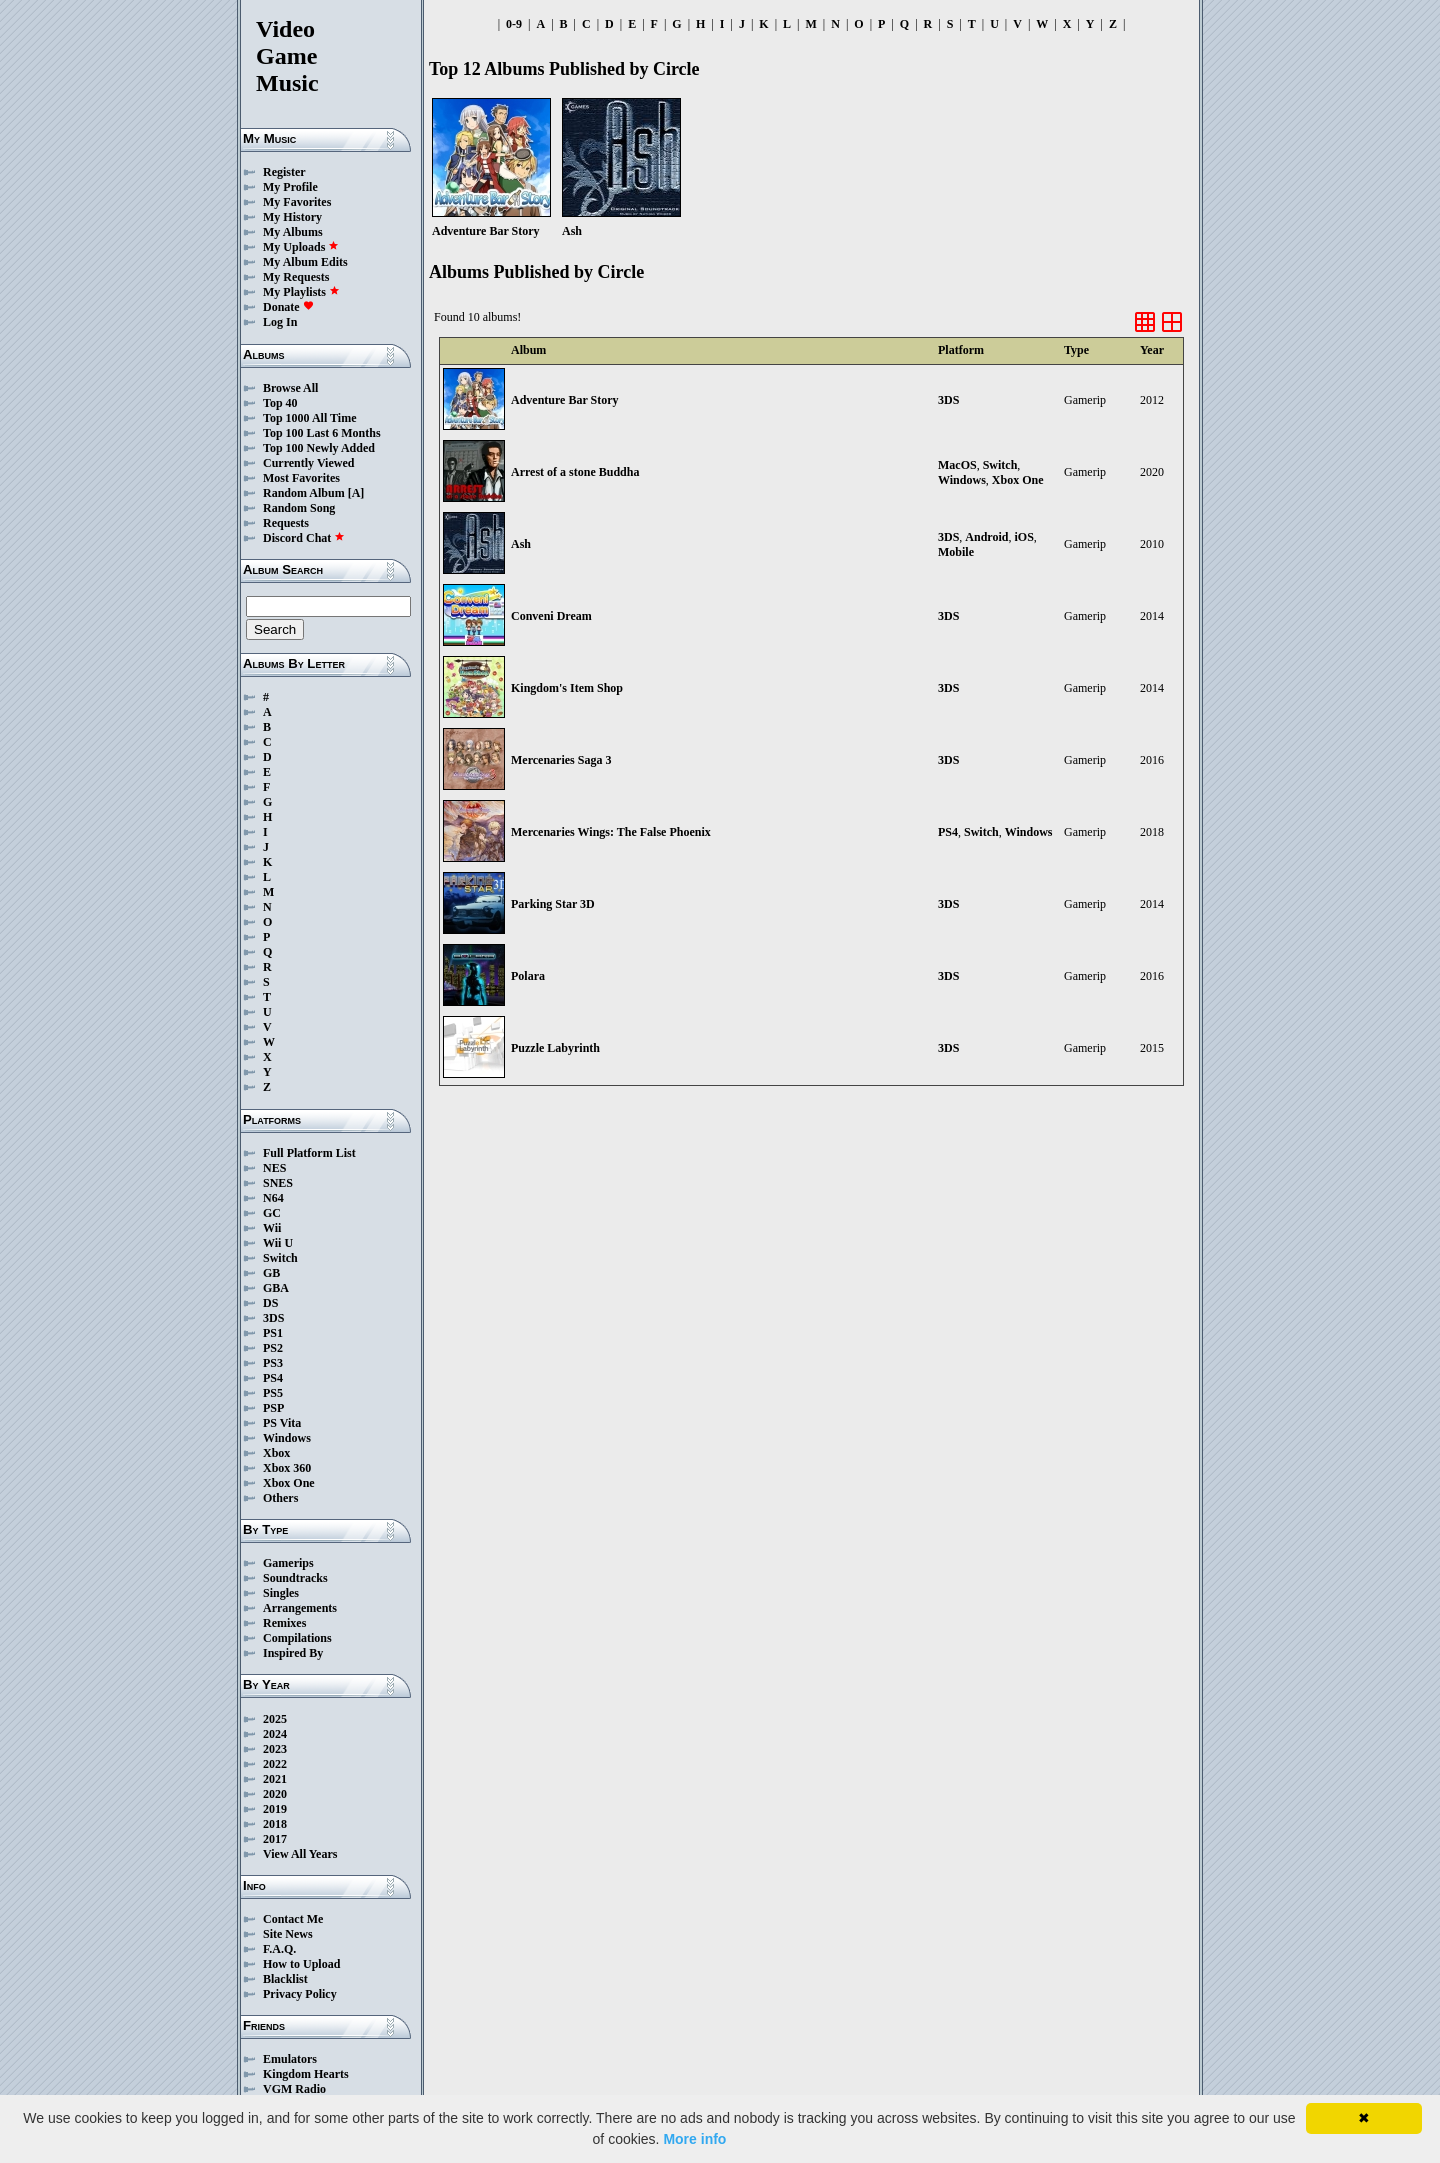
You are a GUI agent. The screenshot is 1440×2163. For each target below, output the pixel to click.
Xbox (276, 1453)
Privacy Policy (300, 1994)
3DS (273, 1318)
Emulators (290, 2059)
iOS (1023, 537)
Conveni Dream (551, 616)
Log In (280, 322)
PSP (273, 1408)
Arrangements (300, 1608)
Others (280, 1498)
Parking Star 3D (553, 904)
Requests (286, 523)
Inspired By (293, 1653)
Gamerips (288, 1563)
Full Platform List (309, 1153)
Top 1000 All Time (309, 418)
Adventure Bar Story (565, 400)
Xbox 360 (287, 1468)
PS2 (273, 1348)
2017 (275, 1839)
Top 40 (280, 403)
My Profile (290, 187)
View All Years (300, 1854)
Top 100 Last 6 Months (322, 433)
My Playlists (301, 292)
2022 (275, 1764)
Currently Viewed (308, 463)
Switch (280, 1258)
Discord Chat (304, 538)
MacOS (957, 465)
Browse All (290, 388)
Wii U (278, 1243)
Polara (528, 976)
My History (292, 217)
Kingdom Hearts (306, 2074)
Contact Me (293, 1919)
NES (274, 1168)
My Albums (293, 232)
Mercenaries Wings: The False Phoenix (611, 832)
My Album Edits (305, 262)
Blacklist (285, 1979)
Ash (521, 544)
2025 (275, 1719)
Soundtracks (295, 1578)
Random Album (304, 493)
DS (270, 1303)
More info (694, 2139)
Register (284, 172)
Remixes (284, 1623)
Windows (287, 1438)
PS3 (273, 1363)
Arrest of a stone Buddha (575, 472)
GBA (276, 1288)
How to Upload (301, 1964)
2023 (275, 1749)
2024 (275, 1734)
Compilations (297, 1638)
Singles (281, 1593)
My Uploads (301, 247)
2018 (275, 1824)
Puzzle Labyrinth (555, 1048)
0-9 (514, 24)
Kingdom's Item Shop (567, 688)
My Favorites (297, 202)
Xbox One (289, 1483)
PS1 (273, 1333)
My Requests (296, 277)
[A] (356, 493)
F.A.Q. (279, 1949)
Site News (288, 1934)
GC (272, 1213)
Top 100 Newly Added (319, 448)
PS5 (273, 1393)
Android (986, 537)
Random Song (299, 508)
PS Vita (282, 1423)
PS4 (273, 1378)
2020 (275, 1794)
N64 (273, 1198)
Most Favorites (301, 478)
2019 (275, 1809)
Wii (272, 1228)
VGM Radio (294, 2089)
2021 (275, 1779)
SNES (278, 1183)
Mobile (956, 552)
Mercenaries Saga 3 (561, 760)
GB (271, 1273)
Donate (288, 307)
